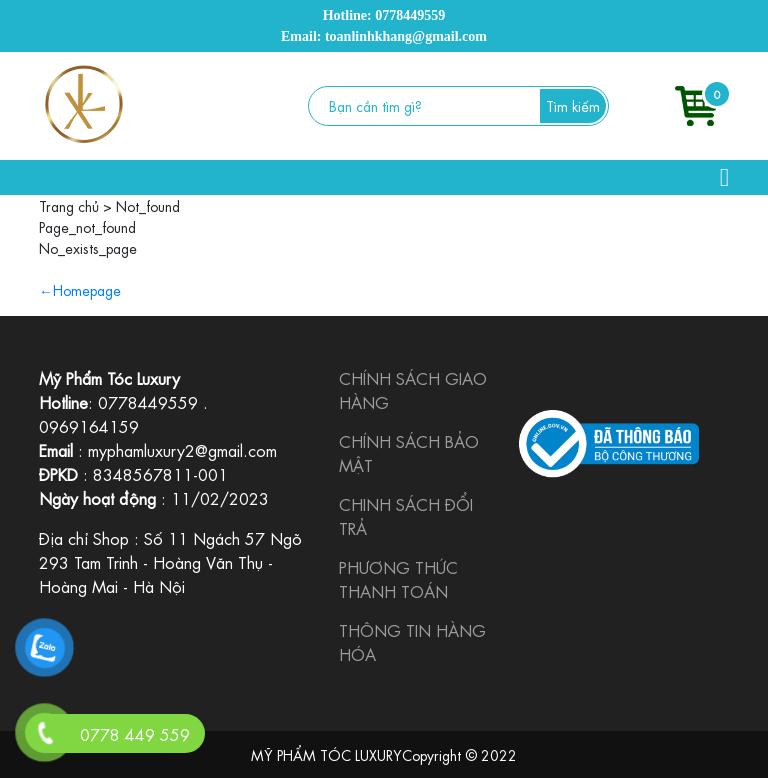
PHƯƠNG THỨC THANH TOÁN (398, 578)
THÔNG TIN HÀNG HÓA (412, 641)
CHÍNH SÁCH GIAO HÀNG (413, 389)
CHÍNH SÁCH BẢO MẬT (409, 452)
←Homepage (80, 289)
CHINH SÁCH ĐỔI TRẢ (406, 515)
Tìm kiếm (573, 105)
